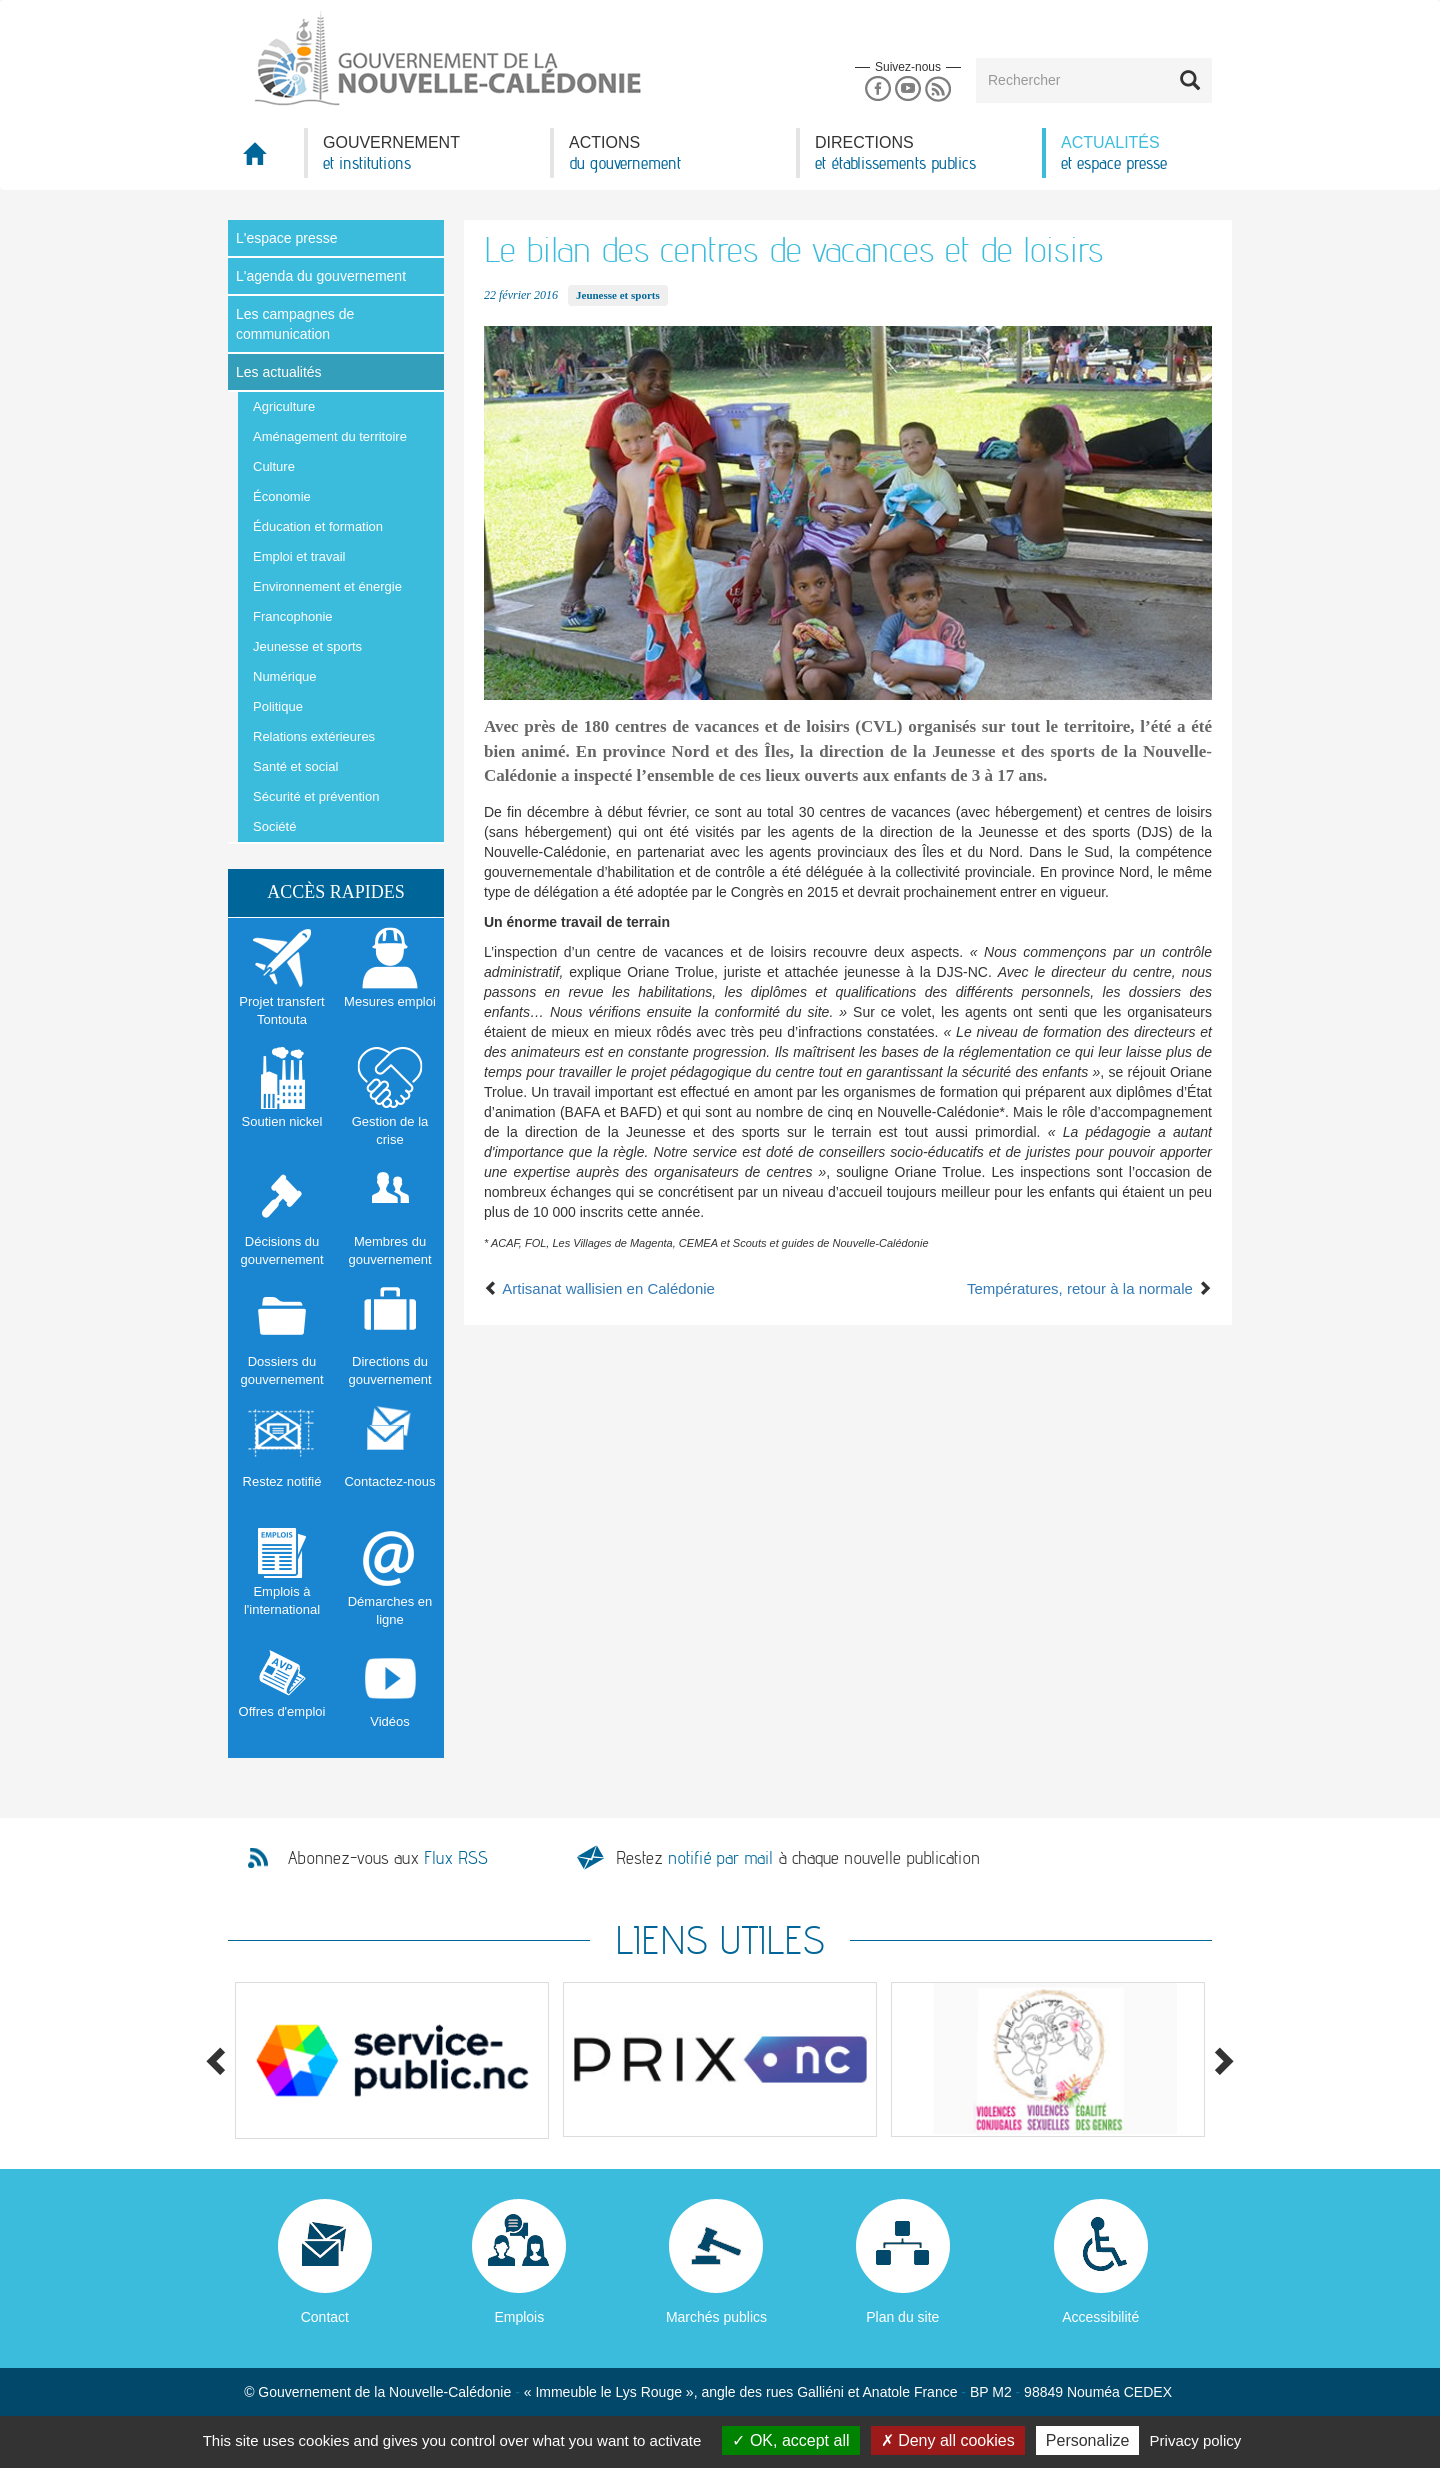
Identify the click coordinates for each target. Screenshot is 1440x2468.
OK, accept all (790, 2440)
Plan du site (902, 2317)
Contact (325, 2317)
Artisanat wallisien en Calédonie (599, 1288)
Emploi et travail (299, 556)
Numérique (285, 676)
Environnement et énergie (327, 586)
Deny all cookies (948, 2440)
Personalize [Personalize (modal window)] (1088, 2440)
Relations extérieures (314, 736)
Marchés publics (716, 2317)
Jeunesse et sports (307, 646)
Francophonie (293, 616)
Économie (282, 496)
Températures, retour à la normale (1089, 1288)
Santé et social (295, 766)
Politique (278, 706)
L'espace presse (287, 238)
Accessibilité (1100, 2317)
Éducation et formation (318, 526)
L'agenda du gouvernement (321, 276)
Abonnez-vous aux (388, 1858)
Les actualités (279, 372)
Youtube (907, 89)
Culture (274, 466)
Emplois (519, 2317)
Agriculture (284, 406)
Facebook (877, 89)
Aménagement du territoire (330, 436)
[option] (392, 2060)
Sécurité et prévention (316, 796)
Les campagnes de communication (295, 324)
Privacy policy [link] (1196, 2440)
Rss (938, 89)
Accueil (266, 159)
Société (274, 826)
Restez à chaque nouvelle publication (798, 1857)
